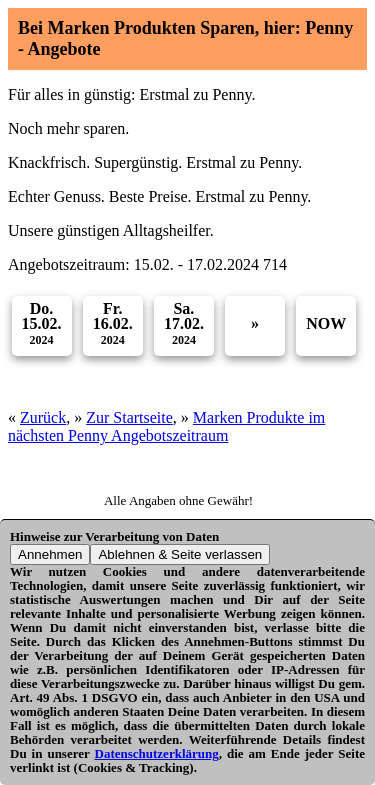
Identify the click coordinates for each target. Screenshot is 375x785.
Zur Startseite (129, 417)
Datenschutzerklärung (157, 753)
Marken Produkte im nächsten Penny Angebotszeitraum (166, 426)
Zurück (43, 417)
